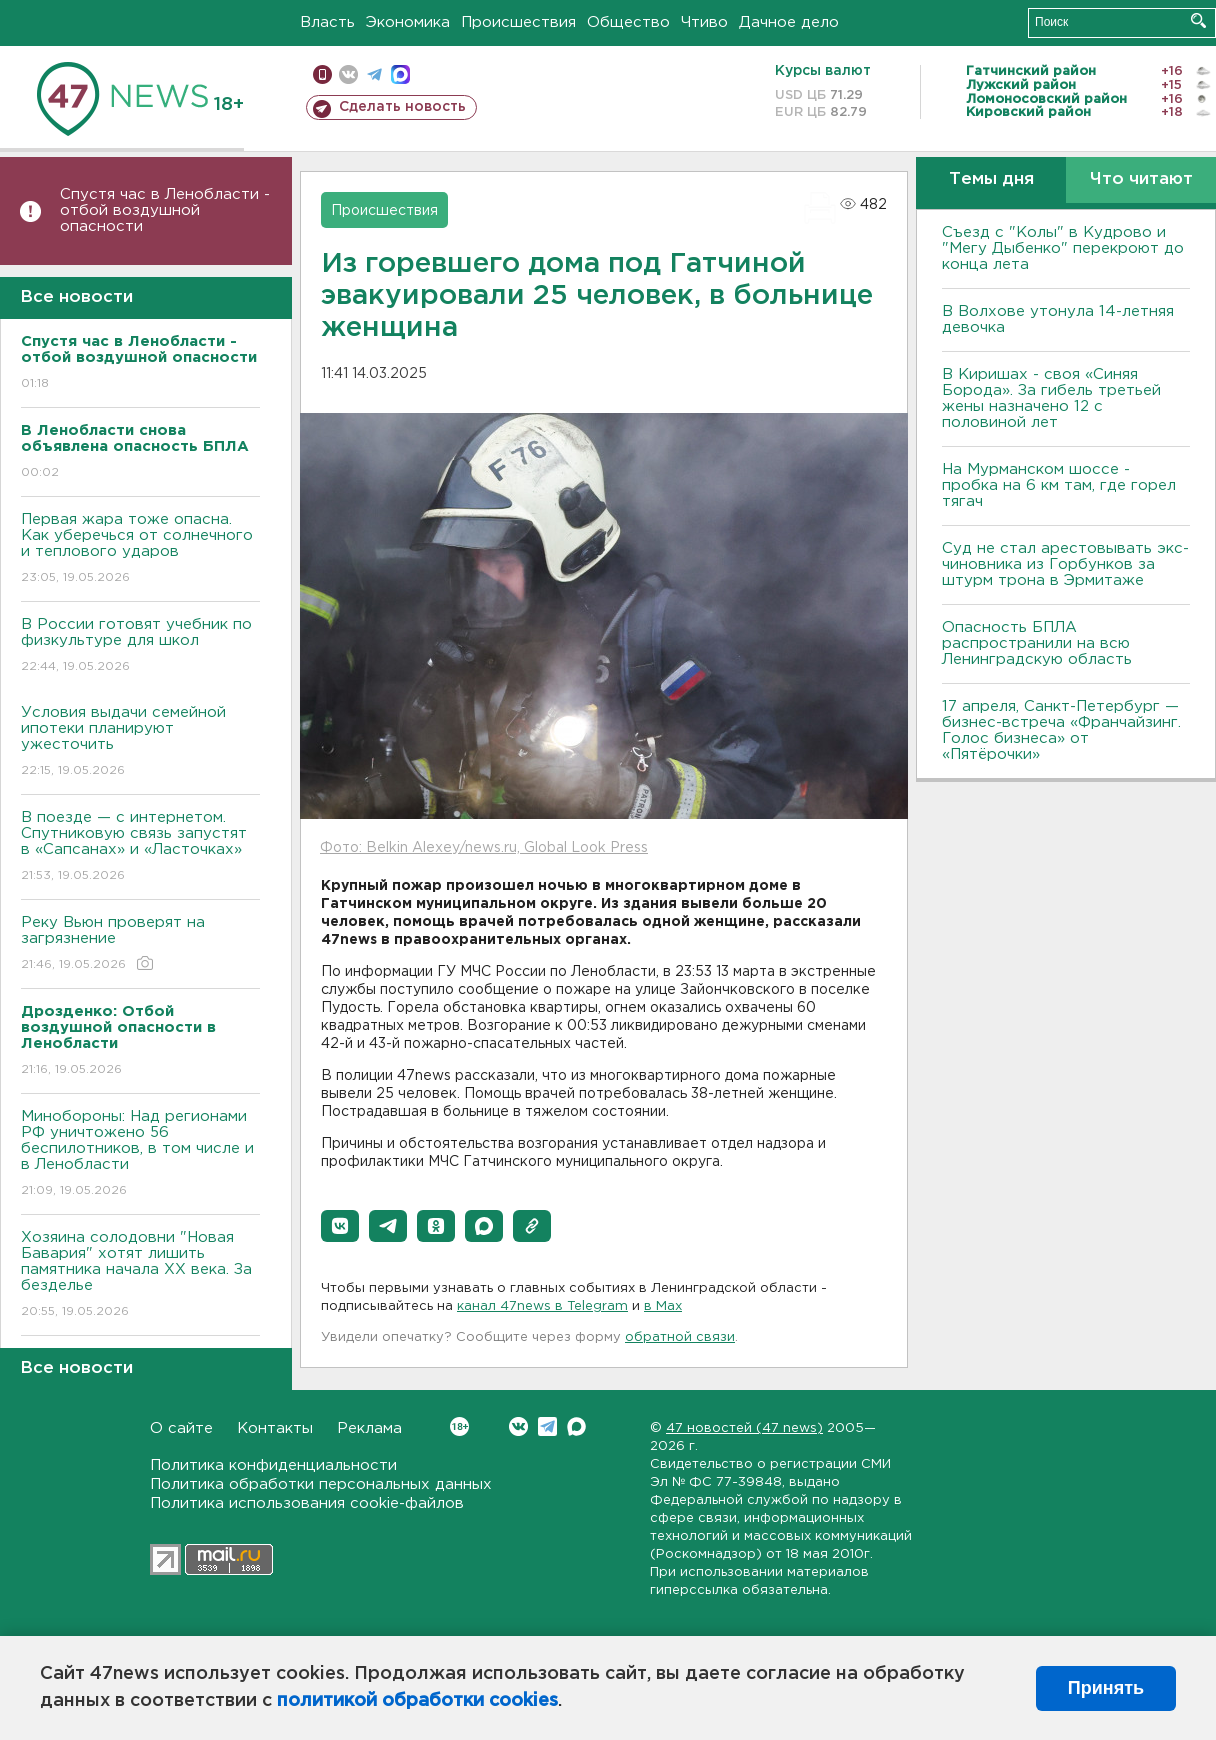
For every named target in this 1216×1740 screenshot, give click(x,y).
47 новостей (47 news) (744, 1428)
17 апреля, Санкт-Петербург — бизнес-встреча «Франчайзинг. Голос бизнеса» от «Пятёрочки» (1061, 730)
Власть (327, 22)
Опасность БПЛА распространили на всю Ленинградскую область (1037, 643)
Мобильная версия (322, 74)
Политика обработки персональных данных (321, 1484)
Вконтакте (459, 1426)
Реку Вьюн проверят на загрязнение (140, 944)
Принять (1106, 1688)
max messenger (400, 74)
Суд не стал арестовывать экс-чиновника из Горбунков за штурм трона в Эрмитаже (1065, 564)
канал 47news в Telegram (542, 1306)
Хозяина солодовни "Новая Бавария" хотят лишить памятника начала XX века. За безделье (140, 1275)
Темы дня (991, 179)
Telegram (547, 1426)
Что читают (1141, 179)
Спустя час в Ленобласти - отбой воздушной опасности (165, 210)
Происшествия (518, 22)
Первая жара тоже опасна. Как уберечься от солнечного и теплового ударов (140, 549)
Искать (1198, 20)
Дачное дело (789, 22)
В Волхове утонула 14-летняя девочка (1058, 319)
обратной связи (680, 1337)
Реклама (369, 1428)
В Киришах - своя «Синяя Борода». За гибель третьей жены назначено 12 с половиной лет (1051, 398)
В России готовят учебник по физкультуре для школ (140, 646)
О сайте (181, 1428)
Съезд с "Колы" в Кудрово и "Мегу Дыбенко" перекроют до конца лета (1063, 248)
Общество (628, 22)
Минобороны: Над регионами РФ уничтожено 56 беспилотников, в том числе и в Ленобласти (140, 1154)
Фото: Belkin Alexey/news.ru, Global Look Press (484, 848)
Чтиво (704, 22)
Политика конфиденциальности (273, 1465)
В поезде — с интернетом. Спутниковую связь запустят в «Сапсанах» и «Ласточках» (140, 847)
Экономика (408, 22)
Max (576, 1426)
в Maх (663, 1306)
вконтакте (348, 74)
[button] (340, 1226)
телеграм (374, 74)
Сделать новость (402, 107)
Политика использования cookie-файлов (307, 1503)
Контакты (275, 1428)
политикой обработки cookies (417, 1701)
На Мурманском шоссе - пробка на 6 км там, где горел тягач (1059, 485)
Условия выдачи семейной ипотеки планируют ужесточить (140, 742)
